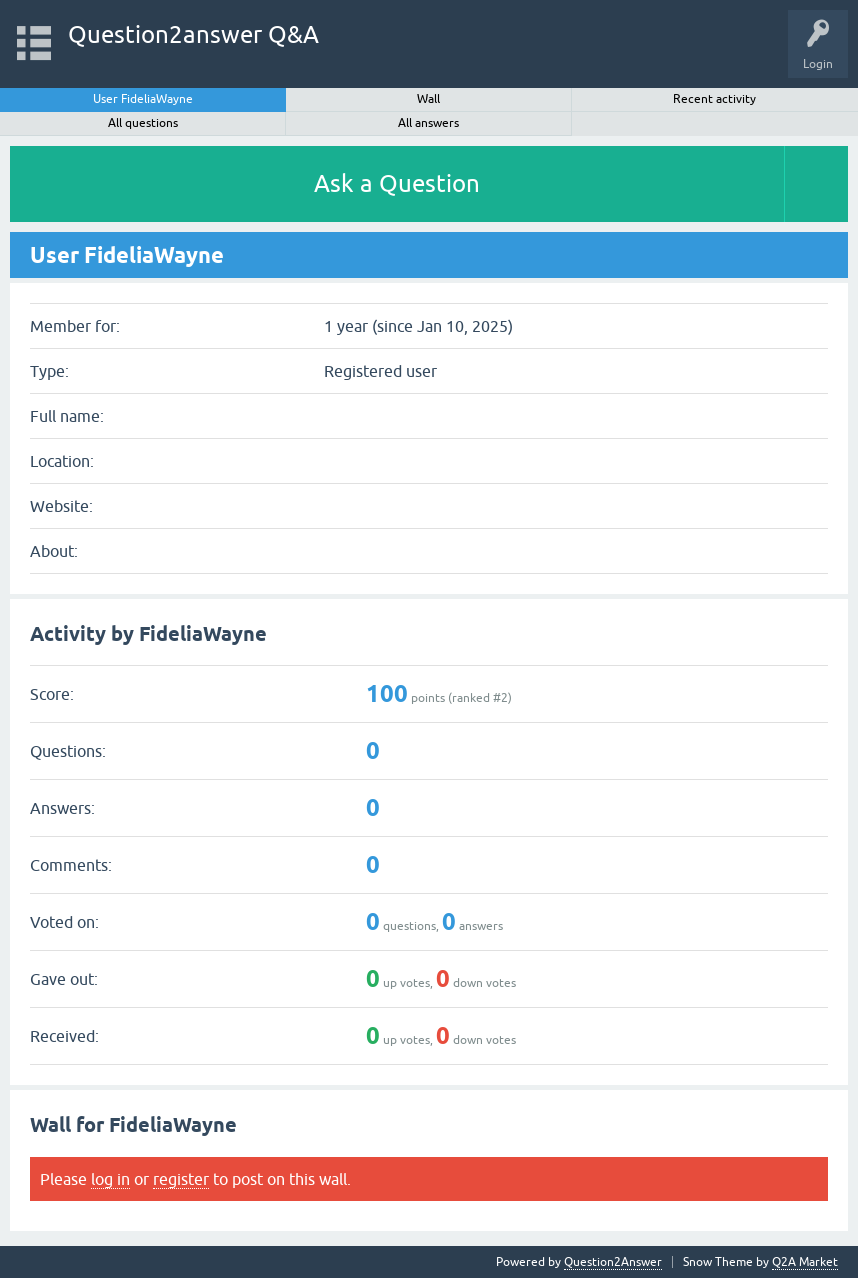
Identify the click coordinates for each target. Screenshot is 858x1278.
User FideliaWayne (143, 99)
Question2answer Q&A (193, 34)
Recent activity (714, 99)
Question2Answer (613, 1262)
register (181, 1179)
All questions (143, 123)
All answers (428, 123)
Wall (428, 99)
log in (110, 1179)
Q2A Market (805, 1262)
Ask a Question (397, 183)
